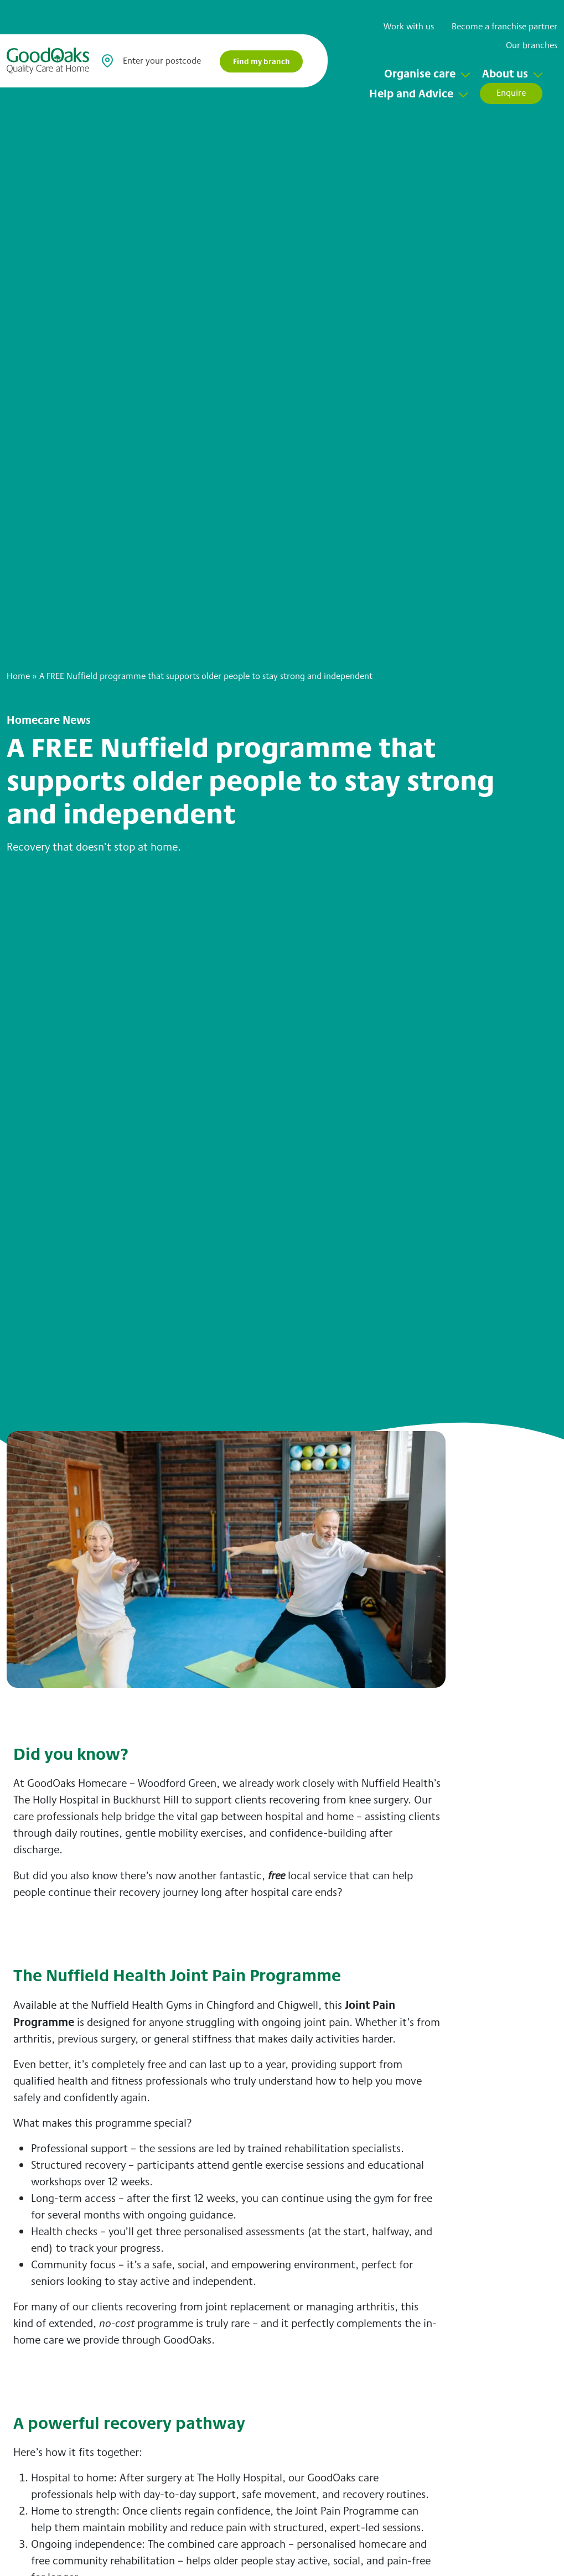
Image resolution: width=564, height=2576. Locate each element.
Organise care (420, 73)
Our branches (531, 45)
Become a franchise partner (504, 26)
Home (18, 676)
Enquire (511, 92)
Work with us (409, 26)
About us (505, 73)
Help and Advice (411, 93)
